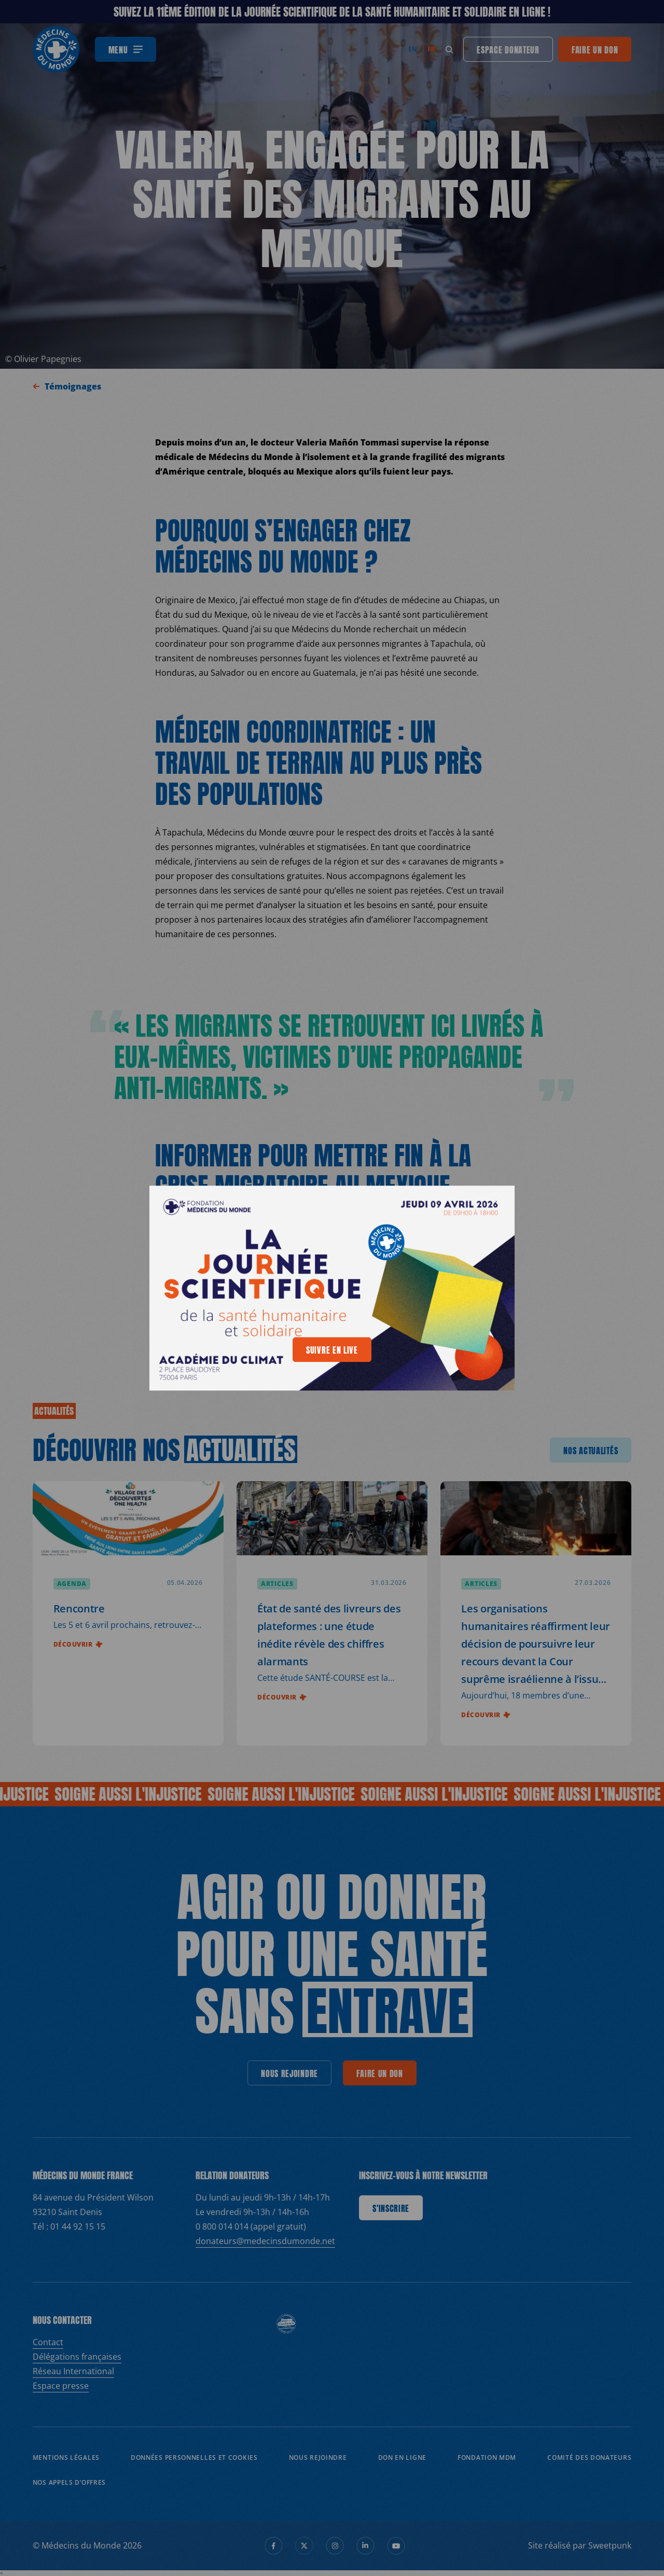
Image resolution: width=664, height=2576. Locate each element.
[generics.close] (495, 1202)
